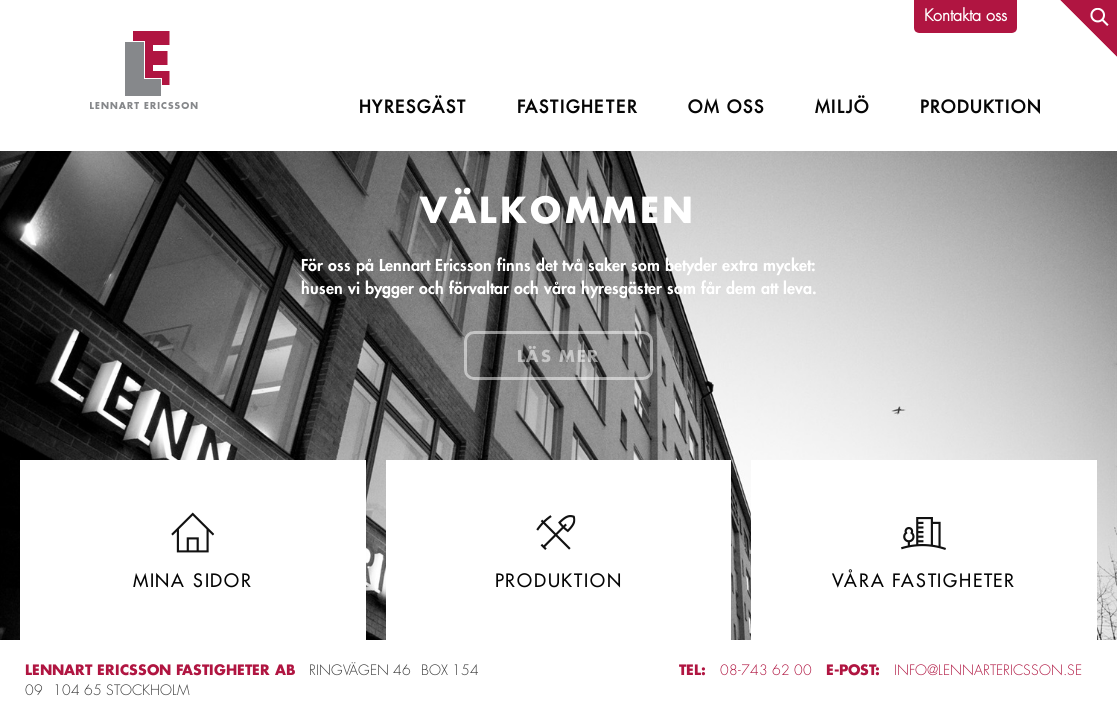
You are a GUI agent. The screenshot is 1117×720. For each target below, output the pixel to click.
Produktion (981, 107)
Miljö (842, 107)
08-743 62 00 (766, 670)
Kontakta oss (965, 15)
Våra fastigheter (924, 550)
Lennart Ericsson (144, 75)
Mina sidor (193, 550)
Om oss (726, 107)
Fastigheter (577, 107)
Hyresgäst (413, 107)
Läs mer (558, 355)
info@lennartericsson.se (988, 670)
